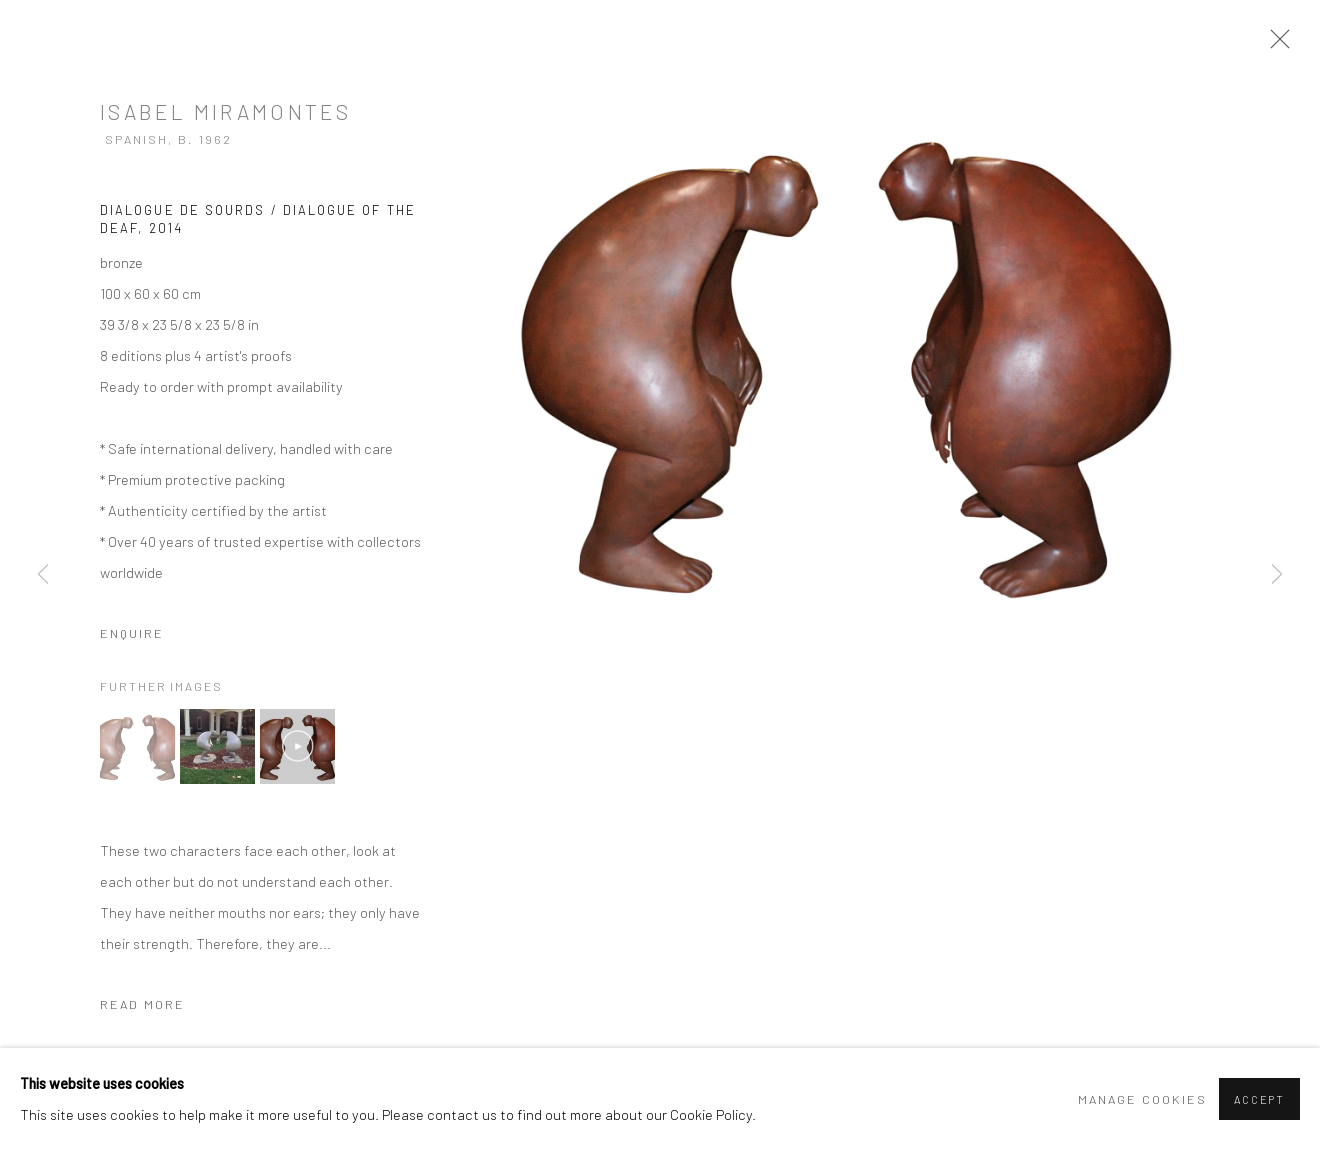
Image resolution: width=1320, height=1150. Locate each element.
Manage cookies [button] (1142, 1099)
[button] (137, 746)
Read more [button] (142, 1004)
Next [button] (1277, 575)
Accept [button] (1259, 1099)
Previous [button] (43, 575)
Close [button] (1275, 45)
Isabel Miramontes (225, 111)
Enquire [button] (132, 633)
